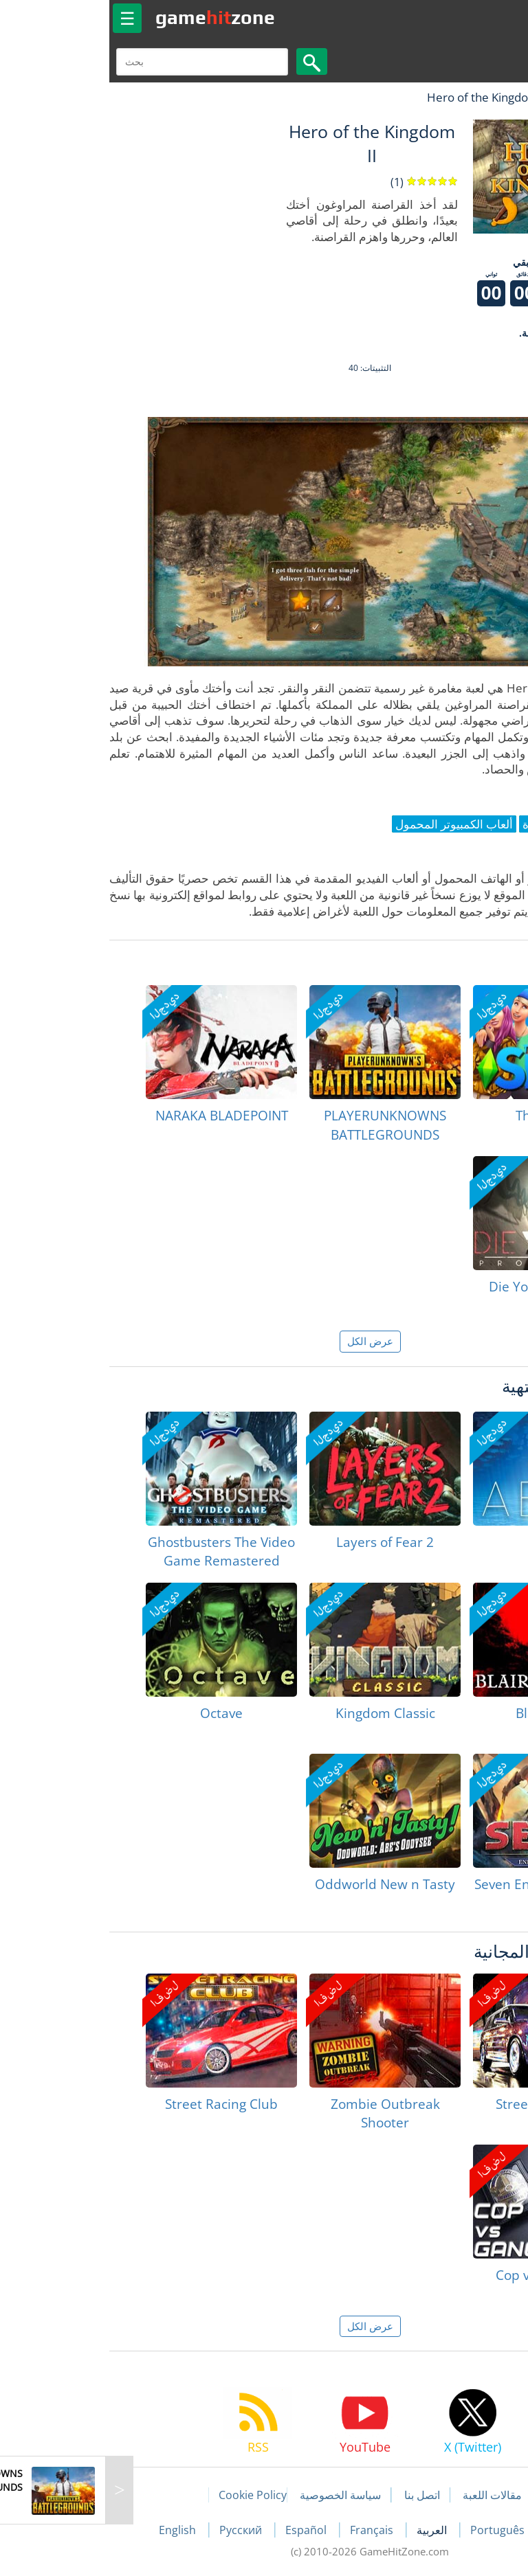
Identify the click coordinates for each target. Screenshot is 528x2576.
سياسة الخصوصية (234, 2494)
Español (201, 2530)
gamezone (109, 17)
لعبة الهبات (477, 97)
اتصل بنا (316, 2494)
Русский (136, 2530)
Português (392, 2530)
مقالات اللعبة (386, 2494)
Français (267, 2530)
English (73, 2530)
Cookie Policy (147, 2494)
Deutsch (463, 2530)
